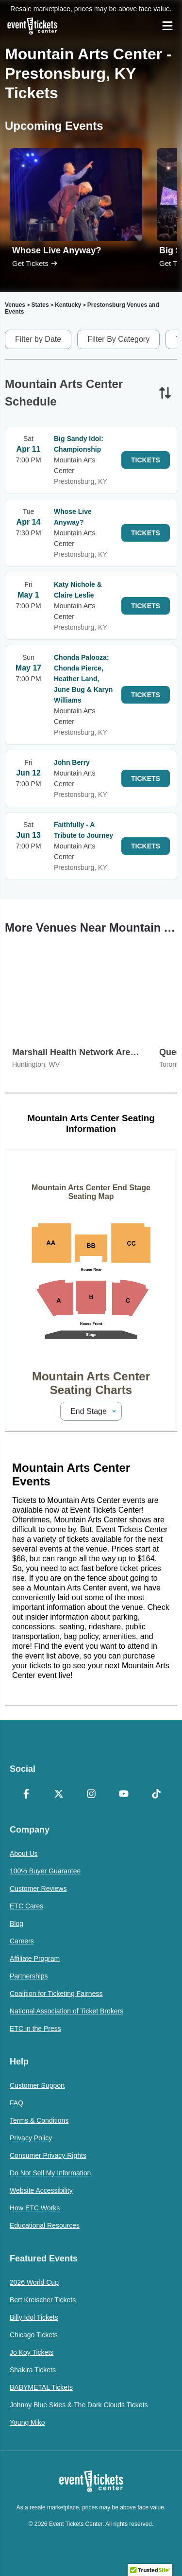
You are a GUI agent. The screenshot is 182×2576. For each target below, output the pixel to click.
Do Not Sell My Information (50, 2173)
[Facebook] (26, 1794)
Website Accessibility (41, 2190)
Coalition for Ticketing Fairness (56, 1993)
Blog (16, 1923)
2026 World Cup (34, 2282)
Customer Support (37, 2085)
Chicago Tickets (34, 2335)
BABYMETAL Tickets (41, 2387)
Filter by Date (38, 339)
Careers (22, 1941)
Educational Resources (45, 2225)
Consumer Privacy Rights (48, 2155)
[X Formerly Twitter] (58, 1794)
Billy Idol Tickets (34, 2317)
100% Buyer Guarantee (45, 1871)
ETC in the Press (35, 2028)
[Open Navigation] (167, 26)
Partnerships (29, 1976)
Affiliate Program (35, 1958)
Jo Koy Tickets (31, 2352)
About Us (24, 1853)
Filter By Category (118, 339)
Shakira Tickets (33, 2370)
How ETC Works (35, 2208)
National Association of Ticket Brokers (66, 2011)
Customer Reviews (38, 1888)
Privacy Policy (31, 2138)
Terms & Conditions (39, 2120)
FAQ (16, 2103)
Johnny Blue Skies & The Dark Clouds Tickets (79, 2405)
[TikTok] (156, 1794)
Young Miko (27, 2422)
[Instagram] (91, 1794)
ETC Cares (26, 1906)
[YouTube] (123, 1794)
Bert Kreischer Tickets (43, 2300)
